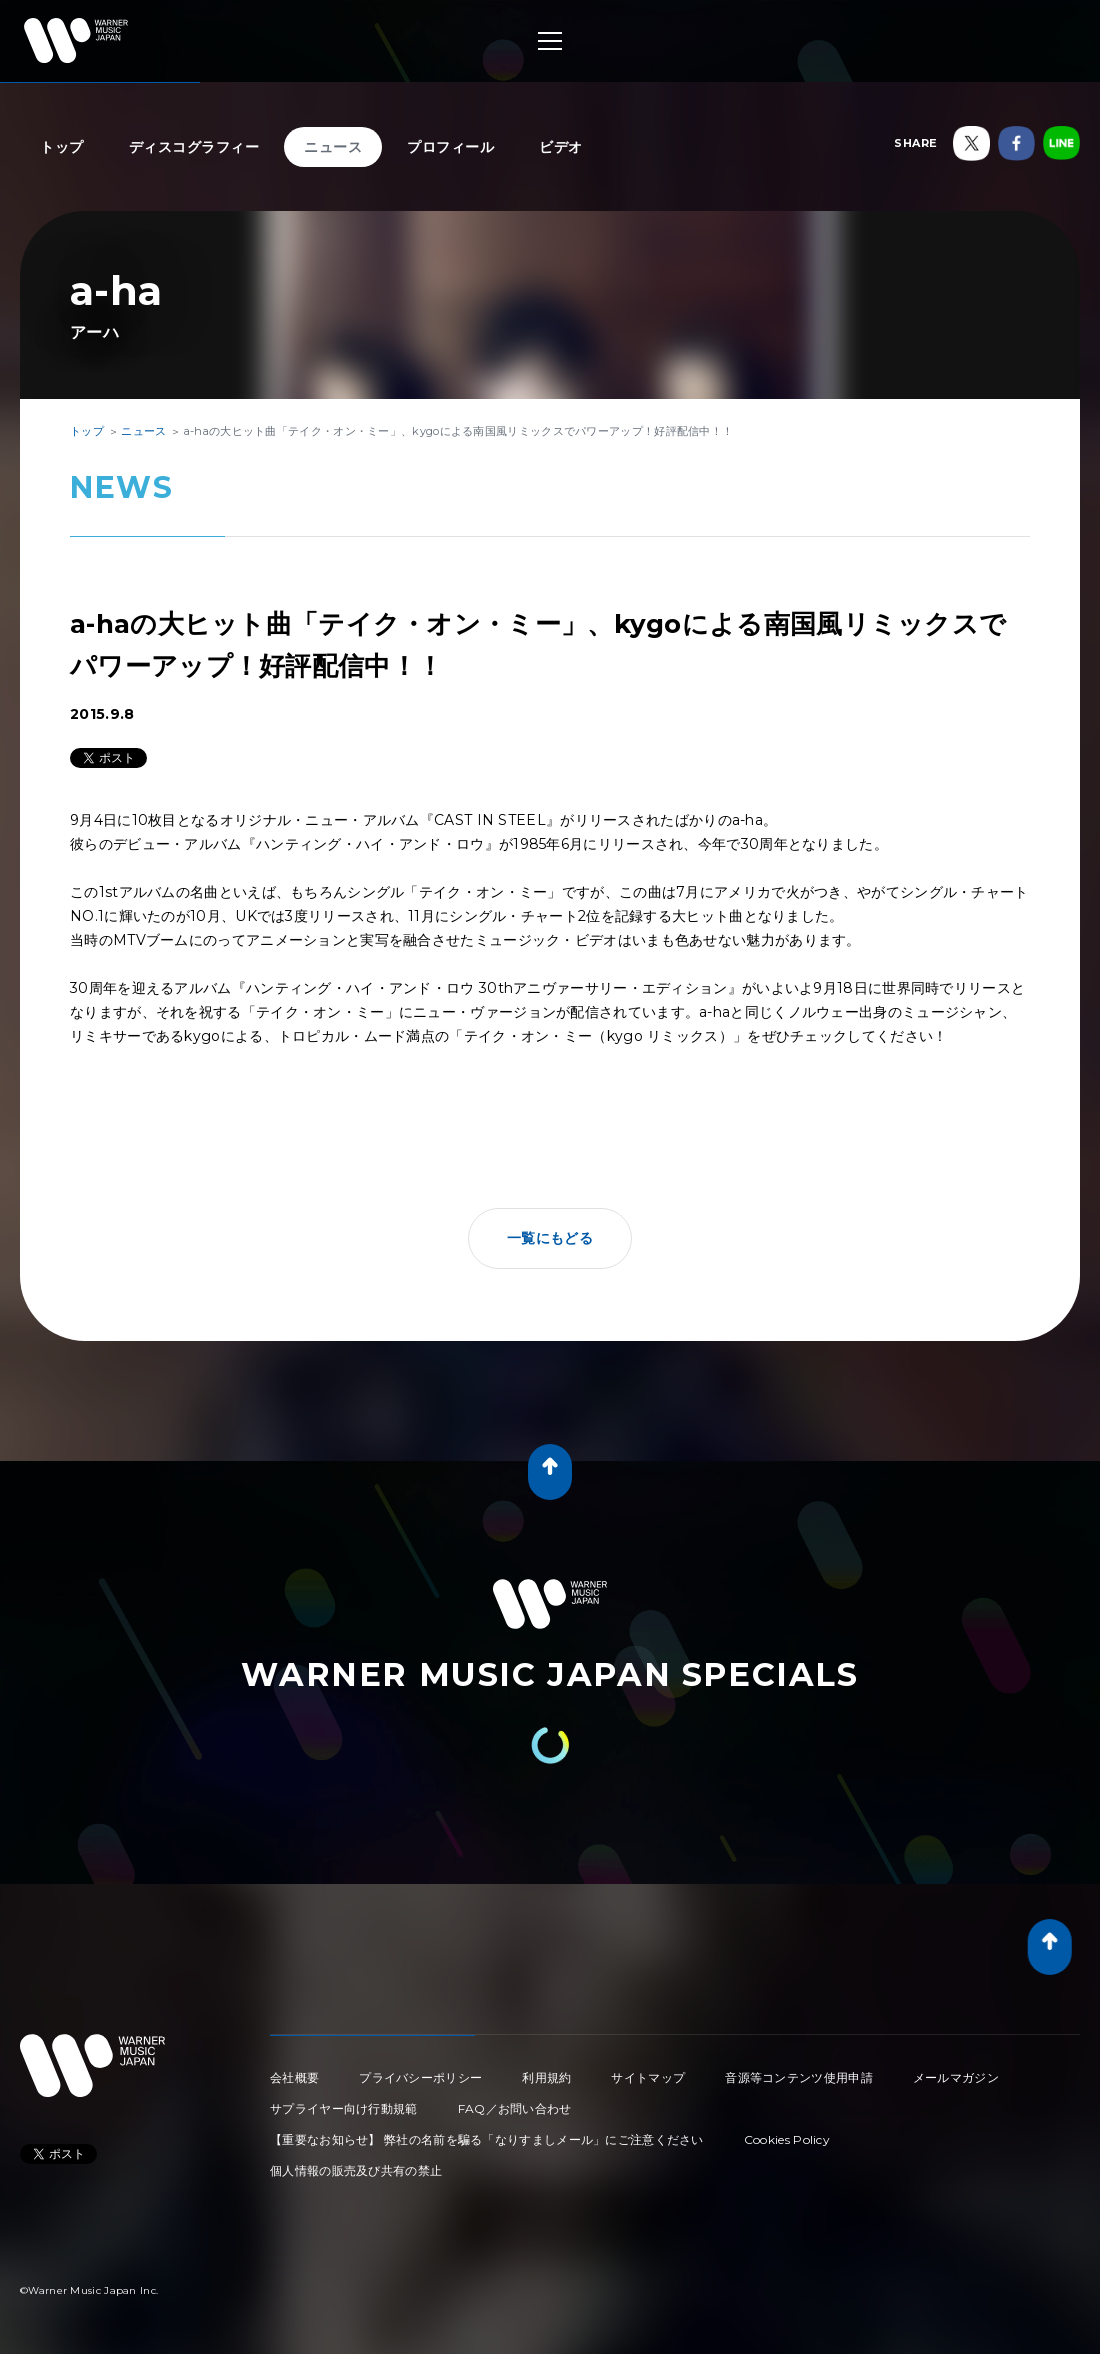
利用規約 (546, 2077)
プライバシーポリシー (420, 2077)
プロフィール (450, 147)
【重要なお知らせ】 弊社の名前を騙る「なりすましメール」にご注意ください (487, 2139)
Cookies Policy (787, 2139)
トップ (62, 147)
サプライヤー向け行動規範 (344, 2108)
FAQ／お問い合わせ (515, 2108)
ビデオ (561, 147)
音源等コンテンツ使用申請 (799, 2077)
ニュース (333, 147)
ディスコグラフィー (194, 147)
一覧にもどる (550, 1238)
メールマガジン (956, 2077)
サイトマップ (648, 2077)
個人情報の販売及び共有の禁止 (356, 2170)
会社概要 (294, 2077)
